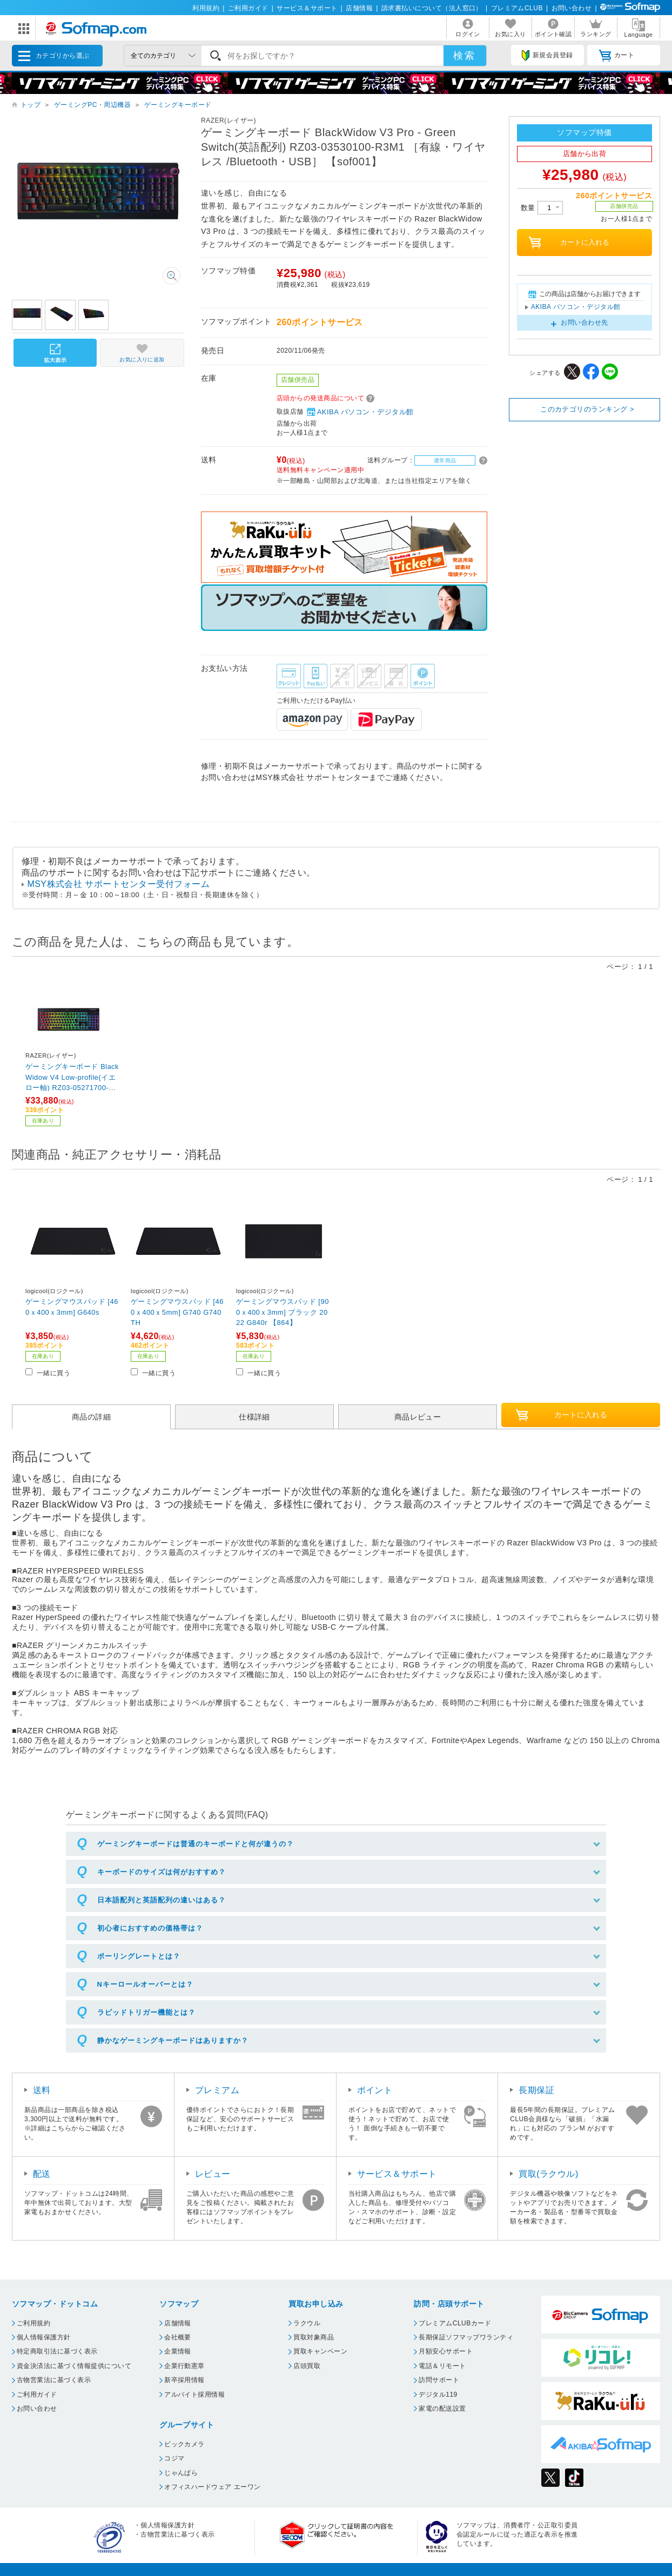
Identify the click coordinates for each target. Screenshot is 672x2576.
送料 (42, 2090)
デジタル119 (438, 2394)
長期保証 (536, 2090)
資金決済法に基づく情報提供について (74, 2366)
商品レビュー (417, 1417)
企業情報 (177, 2351)
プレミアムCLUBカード (455, 2323)
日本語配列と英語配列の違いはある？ (161, 1900)
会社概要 (177, 2337)
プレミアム (217, 2090)
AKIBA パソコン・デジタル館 (360, 412)
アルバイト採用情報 (194, 2394)
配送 (42, 2173)
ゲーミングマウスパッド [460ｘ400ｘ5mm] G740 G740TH (177, 1311)
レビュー (213, 2173)
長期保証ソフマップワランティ (466, 2337)
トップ (31, 105)
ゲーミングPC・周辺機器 (92, 105)
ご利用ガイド (248, 8)
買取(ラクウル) (549, 2173)
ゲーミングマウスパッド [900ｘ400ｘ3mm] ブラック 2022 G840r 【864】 (282, 1311)
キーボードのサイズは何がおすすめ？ (161, 1872)
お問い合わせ (572, 8)
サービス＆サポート (307, 8)
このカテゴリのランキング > (587, 409)
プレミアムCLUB (517, 8)
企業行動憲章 (184, 2366)
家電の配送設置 (442, 2408)
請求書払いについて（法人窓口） (431, 8)
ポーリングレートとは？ (138, 1956)
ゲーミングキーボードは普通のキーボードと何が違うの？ (195, 1844)
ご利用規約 (33, 2323)
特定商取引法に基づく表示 (57, 2351)
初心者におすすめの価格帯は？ (150, 1928)
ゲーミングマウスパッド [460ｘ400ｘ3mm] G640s (71, 1306)
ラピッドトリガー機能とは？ (146, 2012)
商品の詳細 (91, 1417)
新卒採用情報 (184, 2380)
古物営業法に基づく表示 (54, 2380)
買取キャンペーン (320, 2351)
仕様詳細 (254, 1417)
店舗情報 (359, 8)
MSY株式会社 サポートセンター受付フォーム (118, 884)
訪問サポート (439, 2380)
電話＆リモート (442, 2366)
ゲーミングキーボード (178, 105)
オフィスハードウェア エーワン (212, 2487)
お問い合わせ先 (584, 322)
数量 (542, 207)
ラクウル (306, 2323)
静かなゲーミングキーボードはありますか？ (172, 2040)
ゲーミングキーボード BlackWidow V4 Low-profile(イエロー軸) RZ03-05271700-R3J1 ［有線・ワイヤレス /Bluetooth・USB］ (72, 1076)
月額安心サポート (446, 2351)
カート (616, 56)
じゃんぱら (181, 2473)
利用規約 (205, 8)
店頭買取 (306, 2366)
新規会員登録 (547, 55)
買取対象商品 (313, 2337)
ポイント (375, 2090)
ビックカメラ (184, 2444)
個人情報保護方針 (44, 2337)
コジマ (174, 2458)
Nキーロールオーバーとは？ (145, 1984)
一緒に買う (53, 1373)
